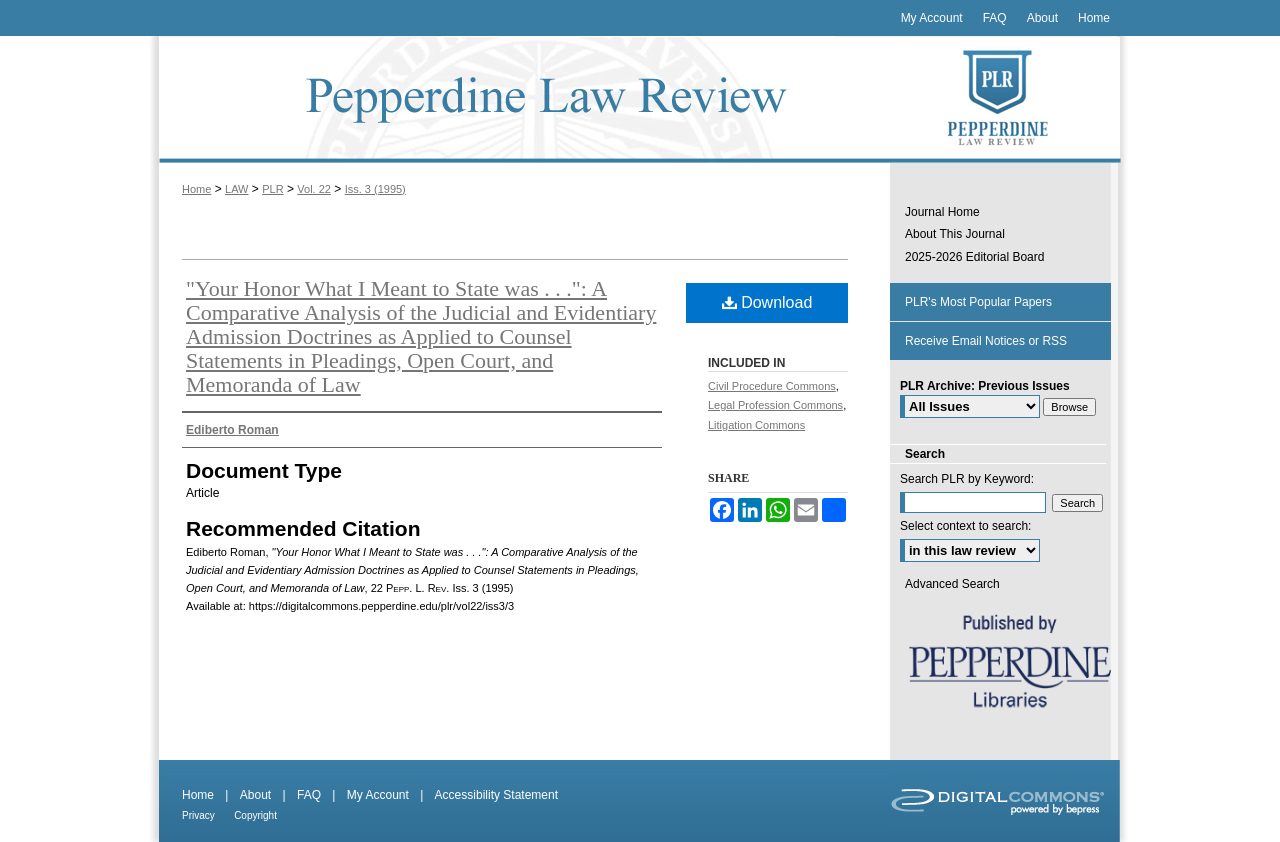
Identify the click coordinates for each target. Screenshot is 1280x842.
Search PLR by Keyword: (967, 479)
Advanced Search (952, 584)
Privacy (198, 815)
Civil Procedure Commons (772, 386)
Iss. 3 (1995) (375, 189)
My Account (378, 795)
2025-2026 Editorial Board (974, 257)
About (255, 795)
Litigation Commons (756, 425)
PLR (272, 189)
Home (196, 189)
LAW (236, 189)
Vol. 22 (314, 189)
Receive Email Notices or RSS (986, 341)
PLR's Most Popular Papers (978, 302)
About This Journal (955, 234)
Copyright (255, 815)
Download (767, 302)
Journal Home (942, 212)
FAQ (309, 795)
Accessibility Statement (496, 795)
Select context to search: (965, 526)
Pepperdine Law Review (520, 99)
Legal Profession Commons (775, 405)
